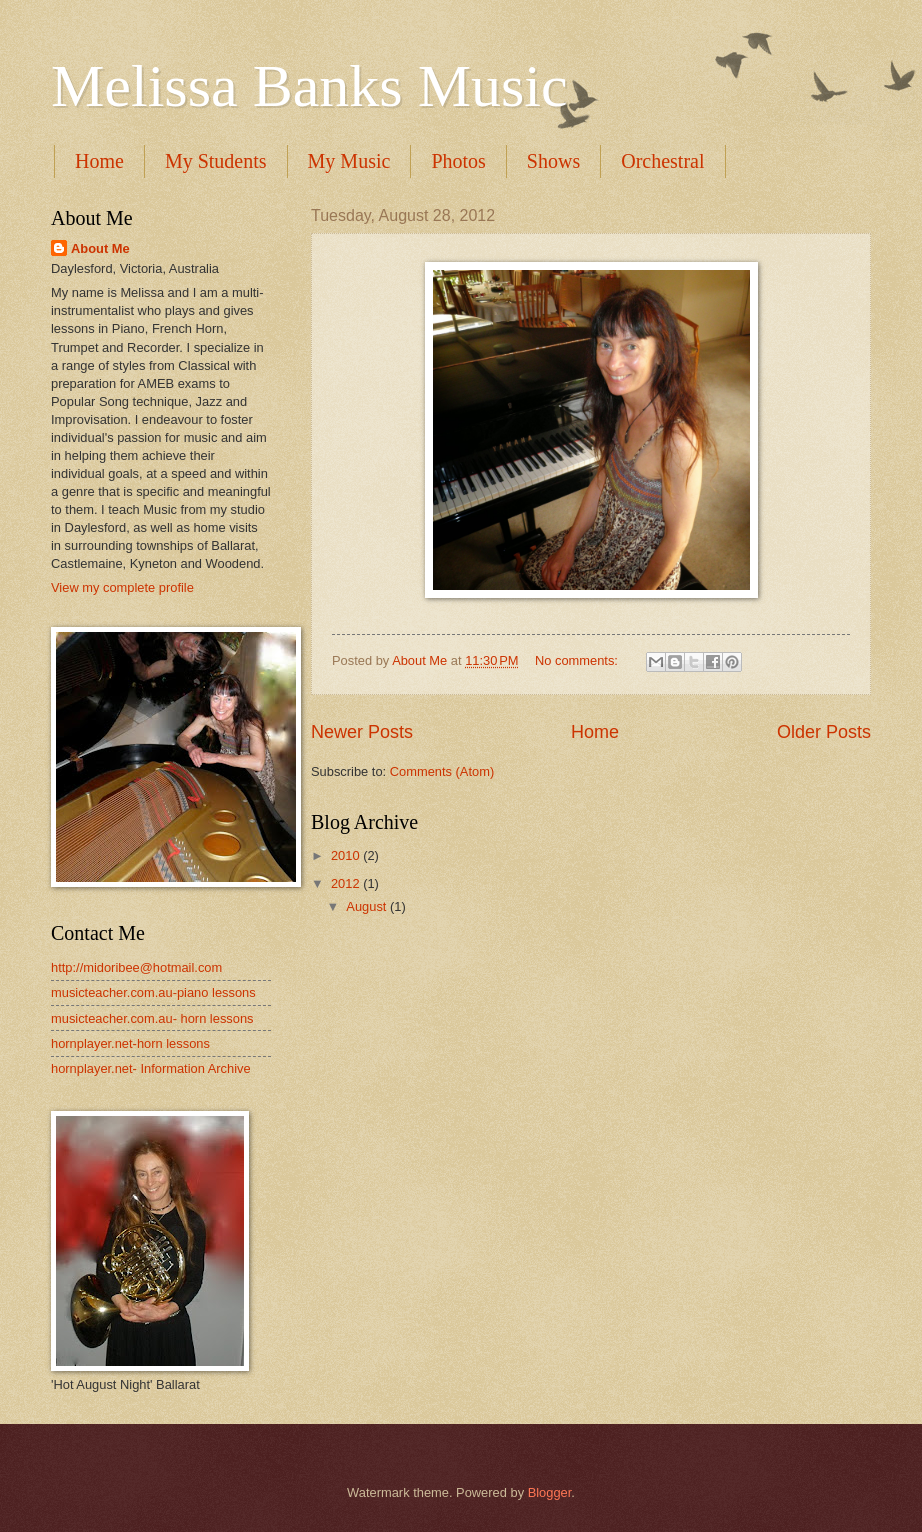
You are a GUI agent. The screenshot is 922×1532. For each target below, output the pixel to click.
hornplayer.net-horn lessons (130, 1043)
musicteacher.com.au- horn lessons (152, 1018)
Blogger (550, 1492)
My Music (349, 161)
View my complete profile (122, 587)
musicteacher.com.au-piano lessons (153, 992)
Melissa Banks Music (309, 86)
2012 (347, 883)
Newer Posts (362, 732)
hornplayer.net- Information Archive (151, 1068)
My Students (216, 161)
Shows (553, 161)
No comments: (578, 660)
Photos (458, 161)
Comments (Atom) (442, 771)
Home (99, 161)
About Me (100, 248)
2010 (347, 855)
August (368, 906)
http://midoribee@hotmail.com (136, 967)
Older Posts (824, 732)
